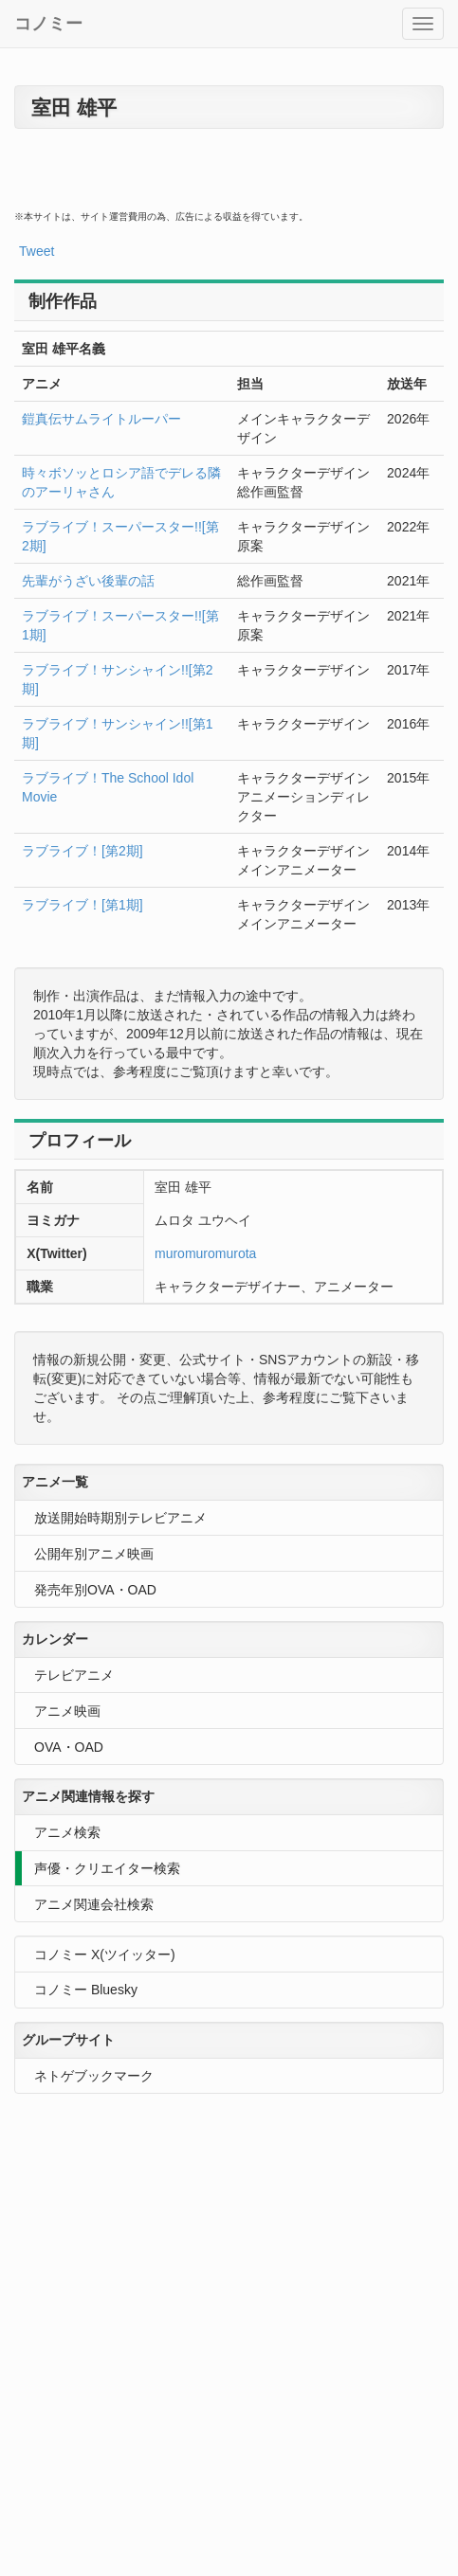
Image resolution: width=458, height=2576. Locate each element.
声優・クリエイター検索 (107, 1868)
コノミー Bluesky (85, 1989)
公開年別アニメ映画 (94, 1553)
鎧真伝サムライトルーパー (101, 418)
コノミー (48, 23)
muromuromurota (205, 1253)
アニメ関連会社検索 (94, 1904)
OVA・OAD (68, 1747)
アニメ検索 (67, 1832)
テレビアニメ (74, 1675)
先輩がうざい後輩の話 (88, 580)
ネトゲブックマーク (94, 2075)
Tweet (36, 251)
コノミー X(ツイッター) (104, 1954)
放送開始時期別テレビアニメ (120, 1517)
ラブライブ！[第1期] (82, 904)
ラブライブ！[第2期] (82, 850)
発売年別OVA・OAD (95, 1589)
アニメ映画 (67, 1711)
